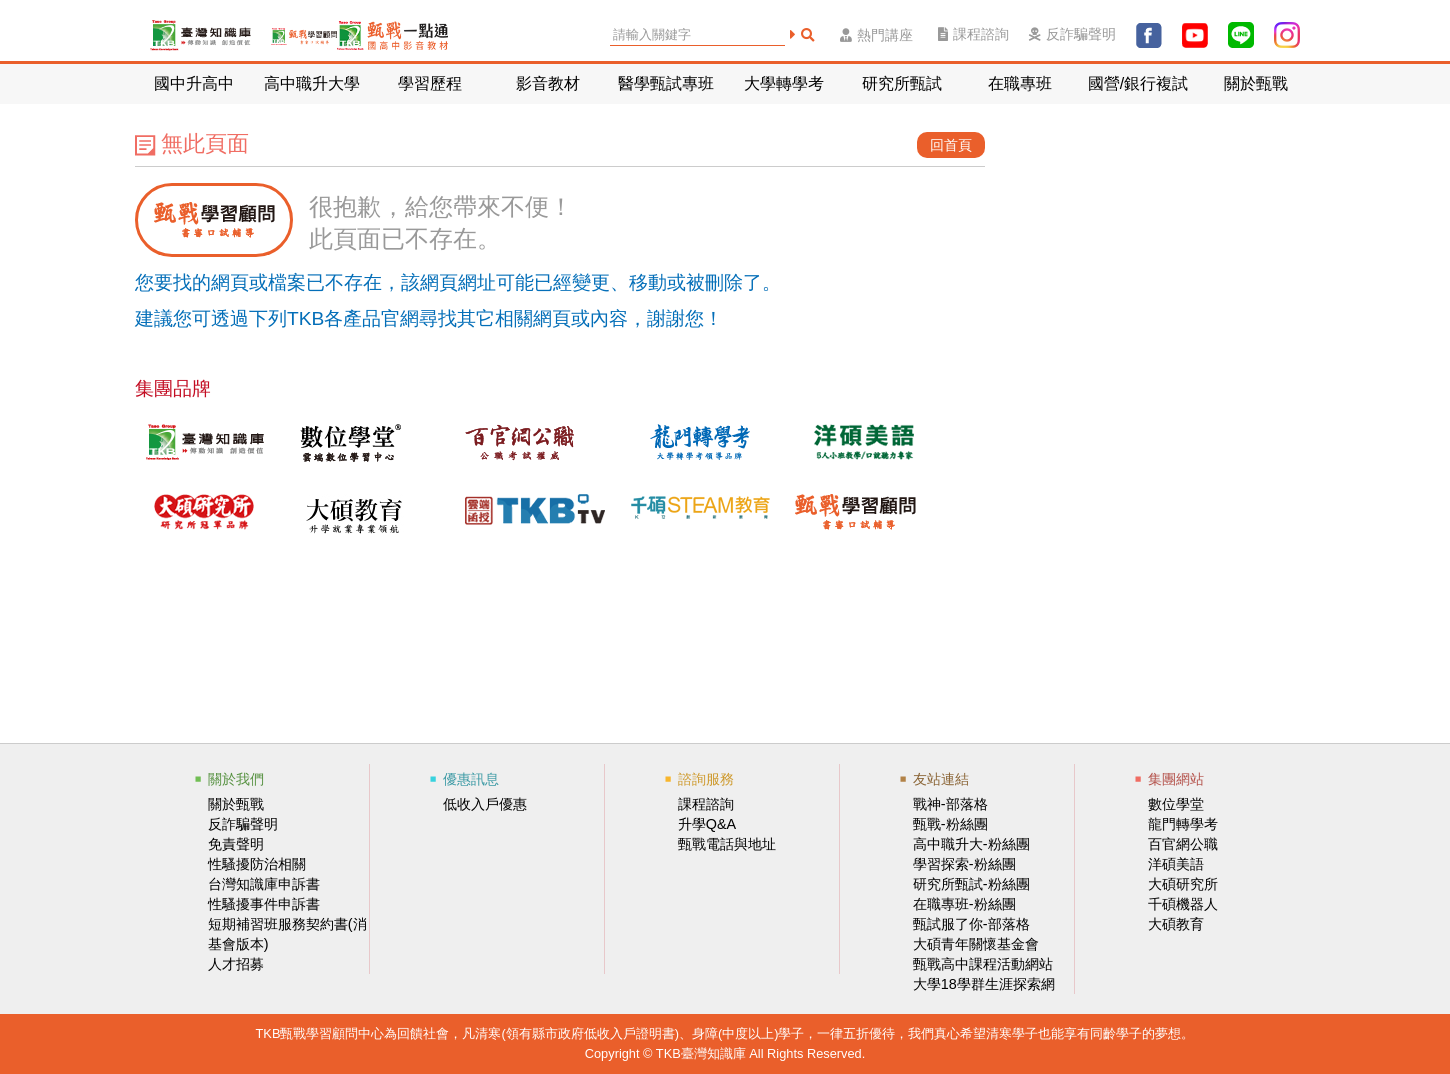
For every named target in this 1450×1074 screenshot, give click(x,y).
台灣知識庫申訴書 (264, 884)
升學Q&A (707, 824)
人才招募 (236, 964)
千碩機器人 (1183, 904)
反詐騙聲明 (1072, 34)
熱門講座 (876, 35)
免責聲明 (236, 844)
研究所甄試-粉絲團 (971, 884)
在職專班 (1020, 83)
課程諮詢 (973, 34)
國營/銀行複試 (1138, 83)
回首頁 (951, 145)
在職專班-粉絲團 (964, 904)
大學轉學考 (784, 83)
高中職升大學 (312, 83)
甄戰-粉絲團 (950, 824)
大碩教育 (1176, 924)
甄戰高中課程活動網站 (983, 964)
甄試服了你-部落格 (971, 924)
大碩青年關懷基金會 (976, 944)
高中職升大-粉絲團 (971, 844)
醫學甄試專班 (666, 83)
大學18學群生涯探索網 (984, 984)
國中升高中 (194, 83)
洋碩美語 (1176, 864)
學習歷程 (430, 83)
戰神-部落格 (950, 804)
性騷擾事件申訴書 (264, 904)
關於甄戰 (1256, 83)
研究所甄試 (902, 83)
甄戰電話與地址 (727, 844)
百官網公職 (1183, 844)
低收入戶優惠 (485, 804)
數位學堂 (1176, 804)
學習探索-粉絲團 (964, 864)
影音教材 (548, 83)
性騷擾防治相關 (257, 864)
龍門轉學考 (1183, 824)
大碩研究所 (1183, 884)
